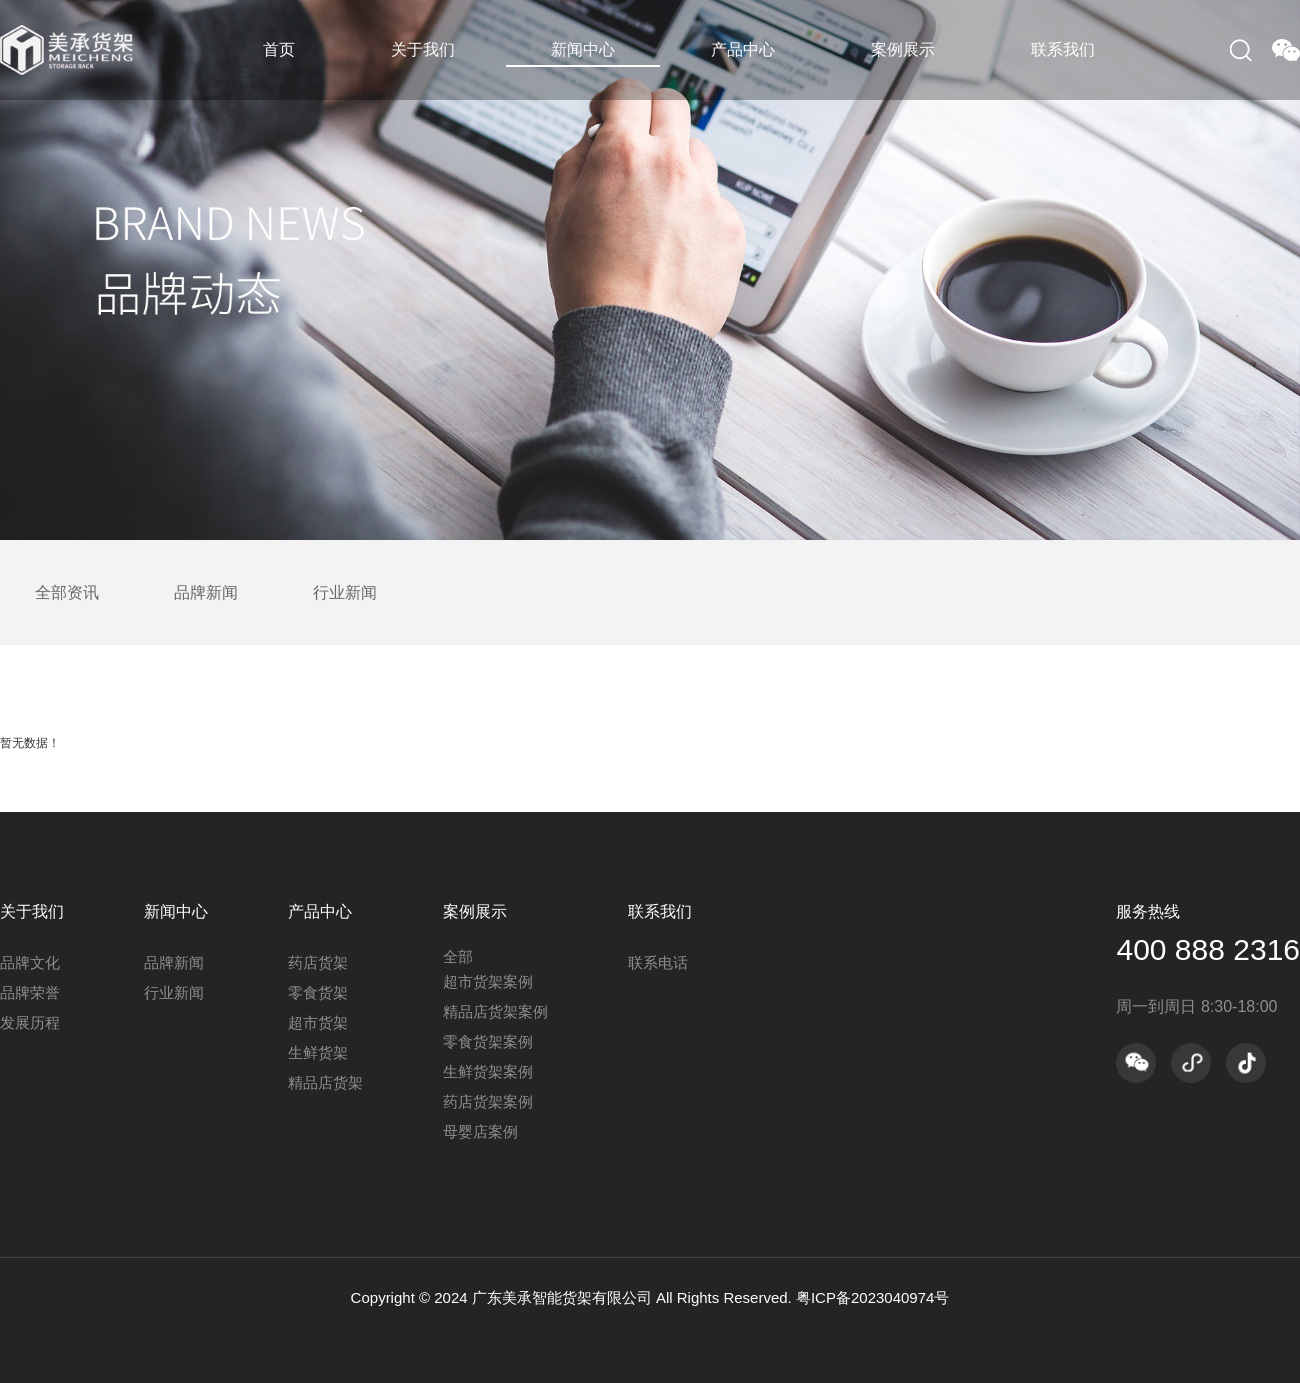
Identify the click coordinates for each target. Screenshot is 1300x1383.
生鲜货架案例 (488, 1071)
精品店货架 (325, 1082)
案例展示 (903, 49)
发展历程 (30, 1022)
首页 (279, 49)
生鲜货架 (318, 1052)
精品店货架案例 (495, 1011)
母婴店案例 (480, 1131)
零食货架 (318, 992)
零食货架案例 (488, 1041)
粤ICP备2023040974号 (872, 1297)
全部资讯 (67, 592)
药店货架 (318, 962)
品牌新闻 (206, 592)
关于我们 (423, 49)
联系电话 (658, 962)
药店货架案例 (488, 1101)
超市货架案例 (488, 981)
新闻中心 (583, 49)
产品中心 (743, 49)
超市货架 (318, 1022)
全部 (458, 956)
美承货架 (80, 50)
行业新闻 (345, 592)
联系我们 (1063, 49)
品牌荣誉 (30, 992)
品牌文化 (30, 962)
